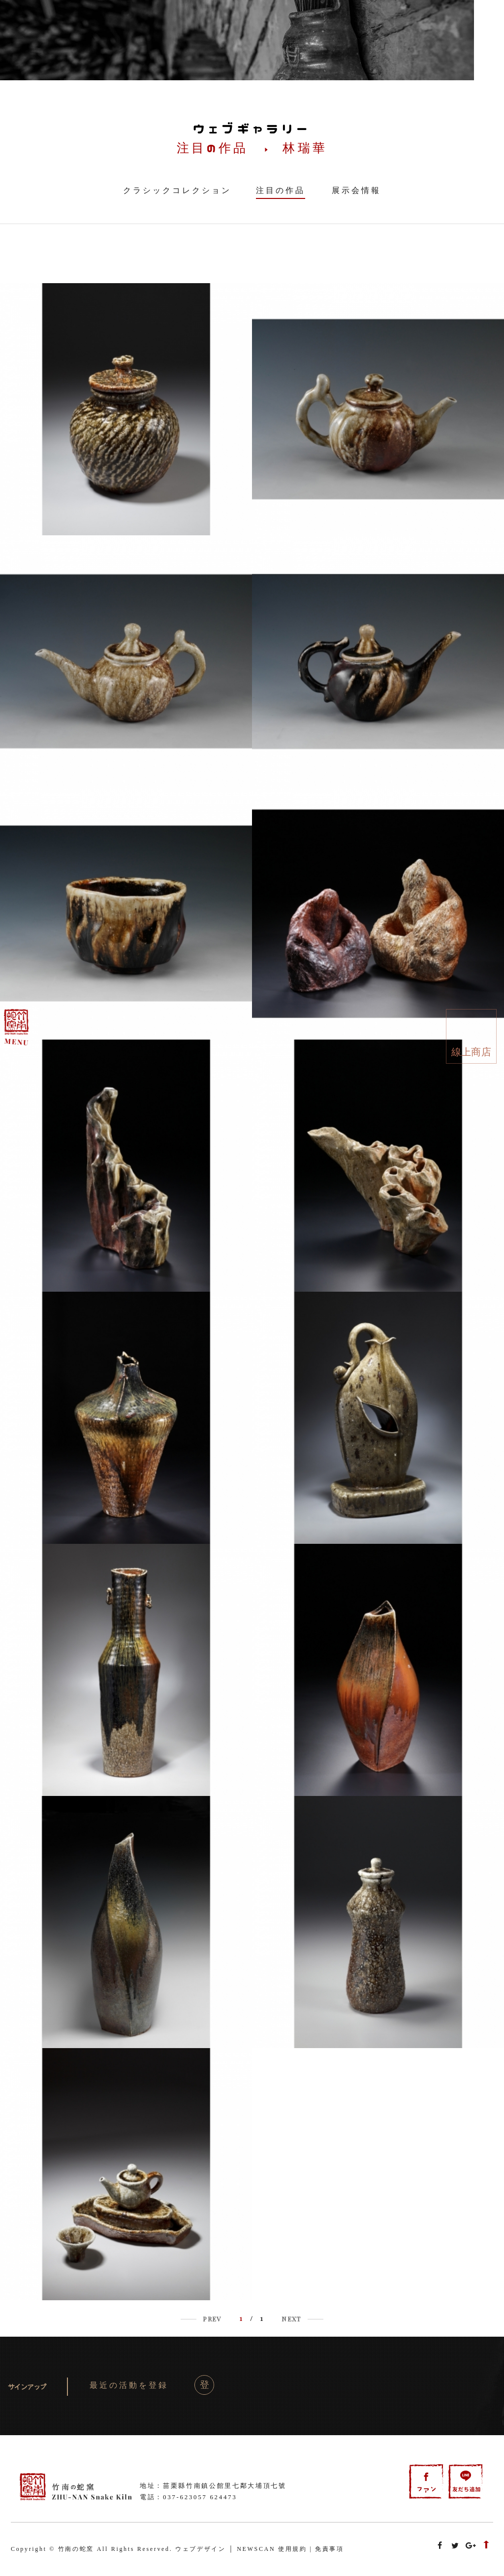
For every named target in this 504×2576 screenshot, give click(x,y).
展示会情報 (356, 190)
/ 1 (251, 2318)
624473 (223, 2497)
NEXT (291, 2319)
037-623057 (185, 2497)
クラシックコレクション (177, 190)
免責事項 (329, 2548)
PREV (212, 2319)
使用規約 (292, 2548)
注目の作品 (280, 190)
